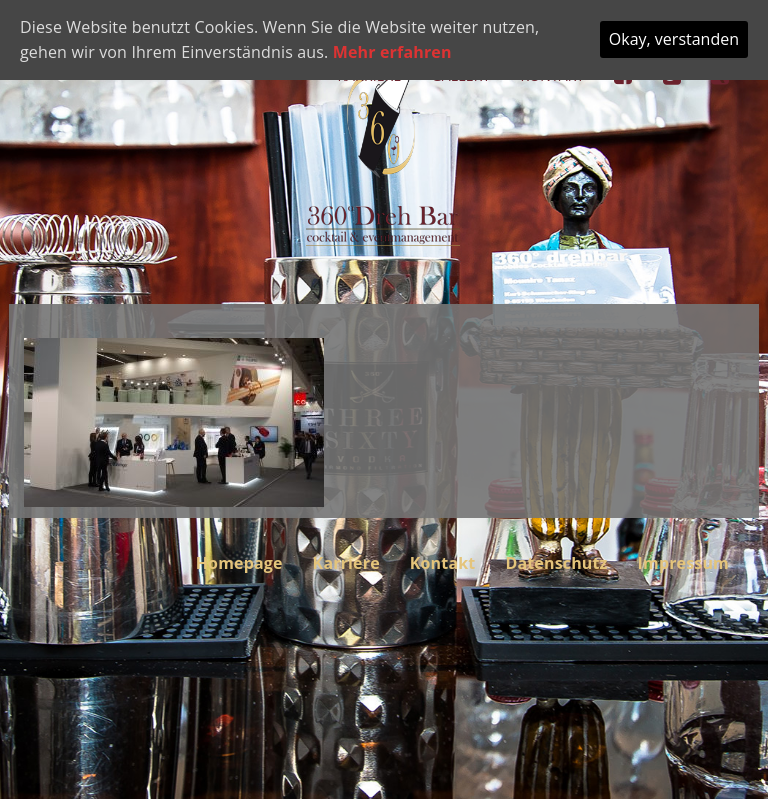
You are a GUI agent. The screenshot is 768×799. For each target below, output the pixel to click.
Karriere (346, 563)
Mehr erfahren (392, 52)
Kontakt (443, 563)
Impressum (683, 563)
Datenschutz (556, 563)
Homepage (239, 563)
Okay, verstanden (674, 39)
